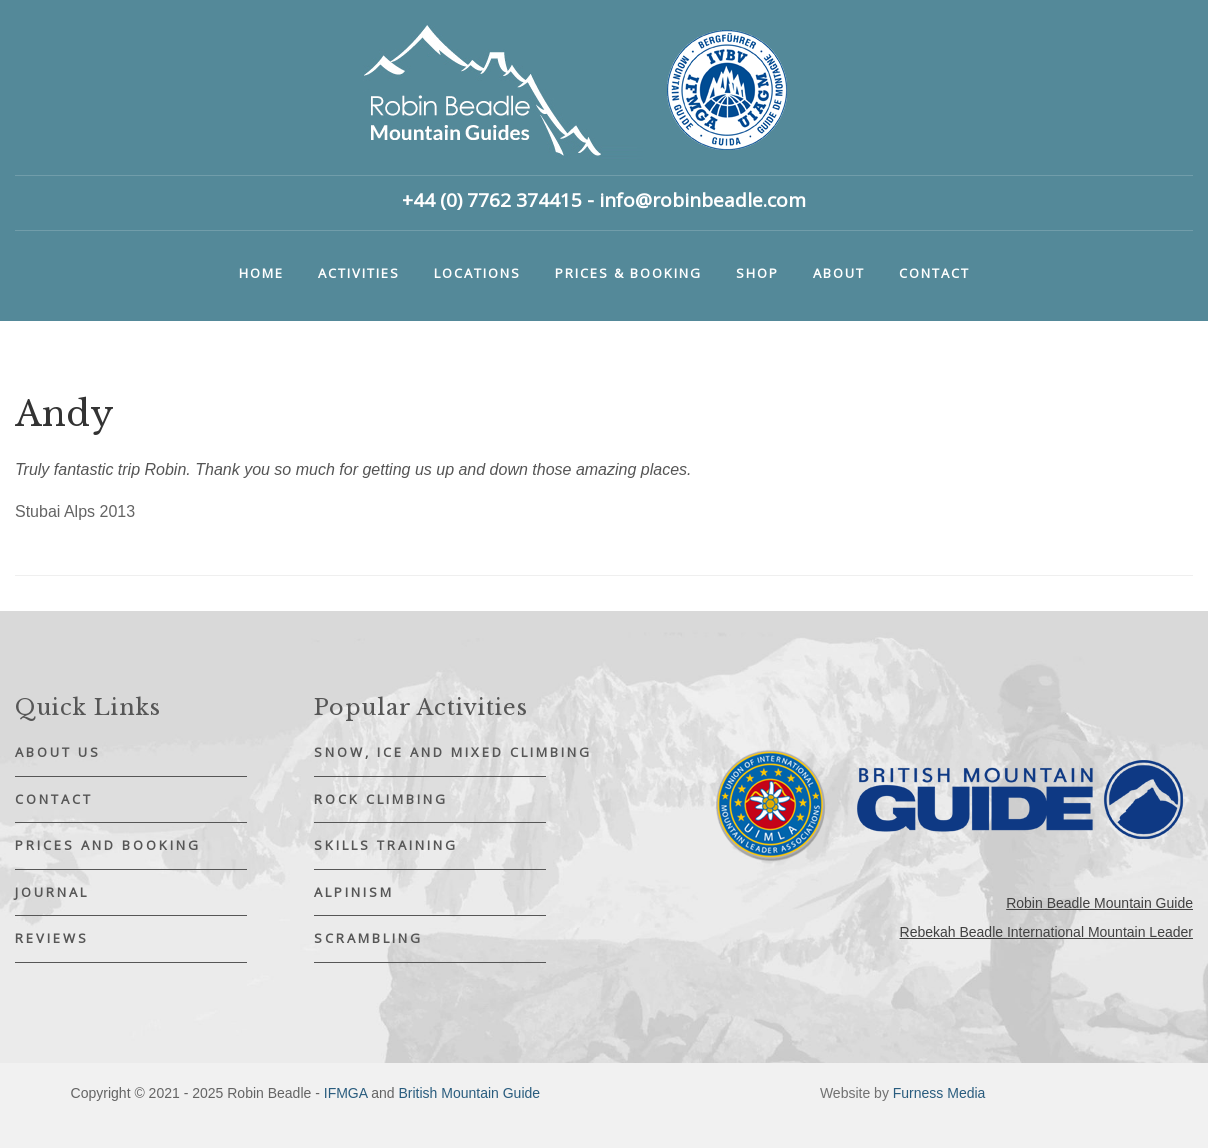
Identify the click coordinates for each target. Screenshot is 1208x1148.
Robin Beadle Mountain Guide (1099, 903)
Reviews (52, 938)
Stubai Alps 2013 (75, 511)
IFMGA (346, 1093)
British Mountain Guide (469, 1093)
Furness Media (939, 1093)
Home (261, 273)
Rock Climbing (381, 799)
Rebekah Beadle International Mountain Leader (1046, 932)
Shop (757, 273)
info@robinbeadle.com (702, 200)
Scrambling (368, 938)
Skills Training (386, 845)
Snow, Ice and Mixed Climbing (430, 752)
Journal (52, 892)
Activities (359, 273)
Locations (477, 273)
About (839, 273)
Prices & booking (628, 273)
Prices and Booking (108, 845)
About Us (58, 752)
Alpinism (354, 892)
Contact (934, 273)
